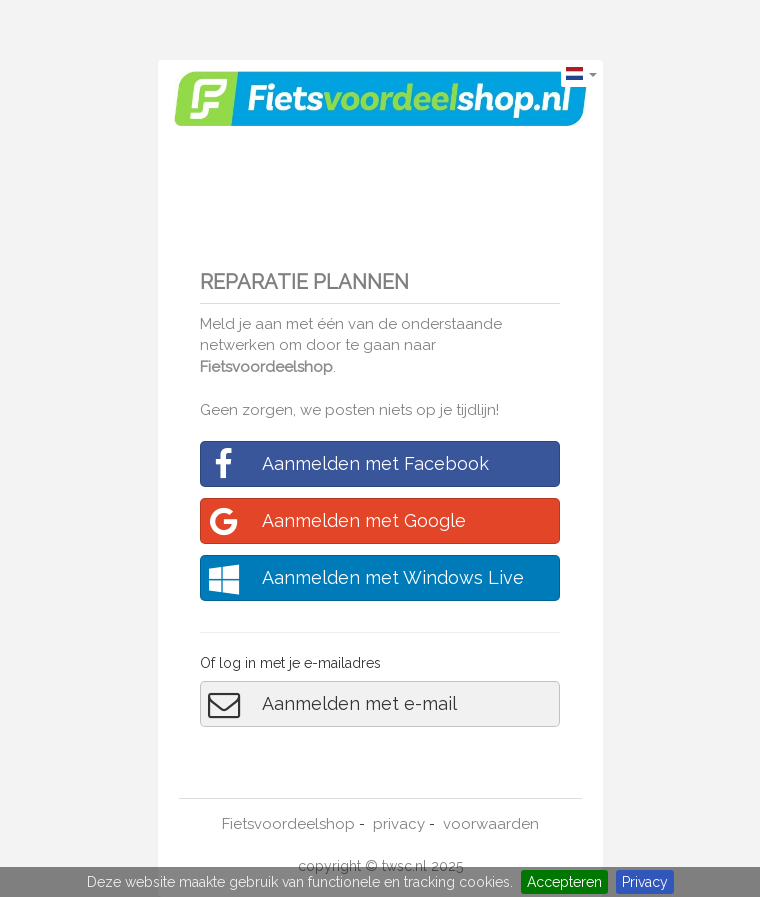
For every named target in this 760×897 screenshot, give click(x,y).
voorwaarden (491, 824)
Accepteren (564, 882)
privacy (399, 824)
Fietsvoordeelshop (266, 367)
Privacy (645, 882)
